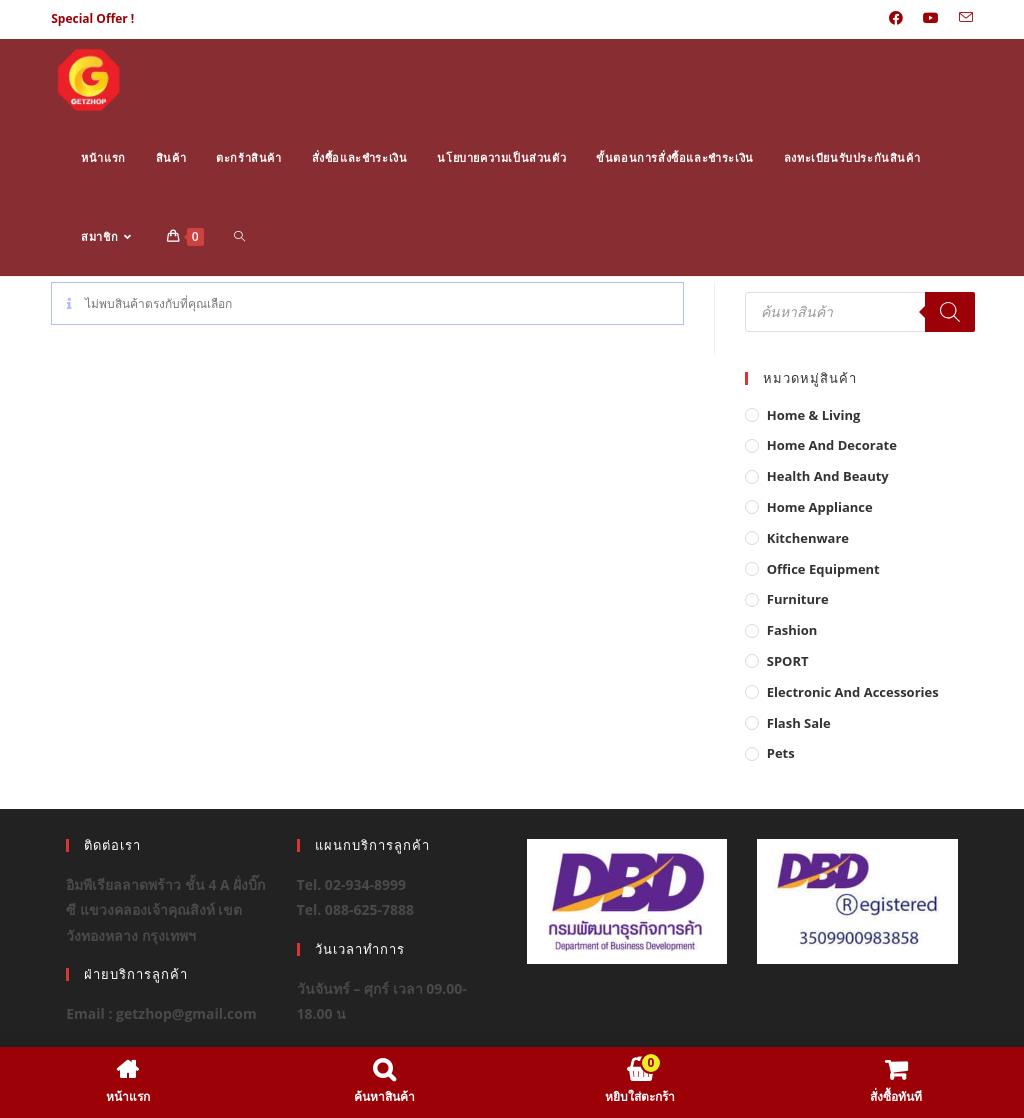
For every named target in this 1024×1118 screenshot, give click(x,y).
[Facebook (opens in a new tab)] (896, 19)
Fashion (792, 630)
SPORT (788, 661)
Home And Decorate (832, 445)
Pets (781, 753)
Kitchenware (808, 538)
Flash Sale (799, 723)
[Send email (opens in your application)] (961, 19)
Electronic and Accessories (853, 692)
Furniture (798, 599)
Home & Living (814, 415)
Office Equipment (823, 569)
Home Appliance (820, 507)
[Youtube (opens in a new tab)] (931, 19)
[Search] (950, 312)
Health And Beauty (828, 476)
